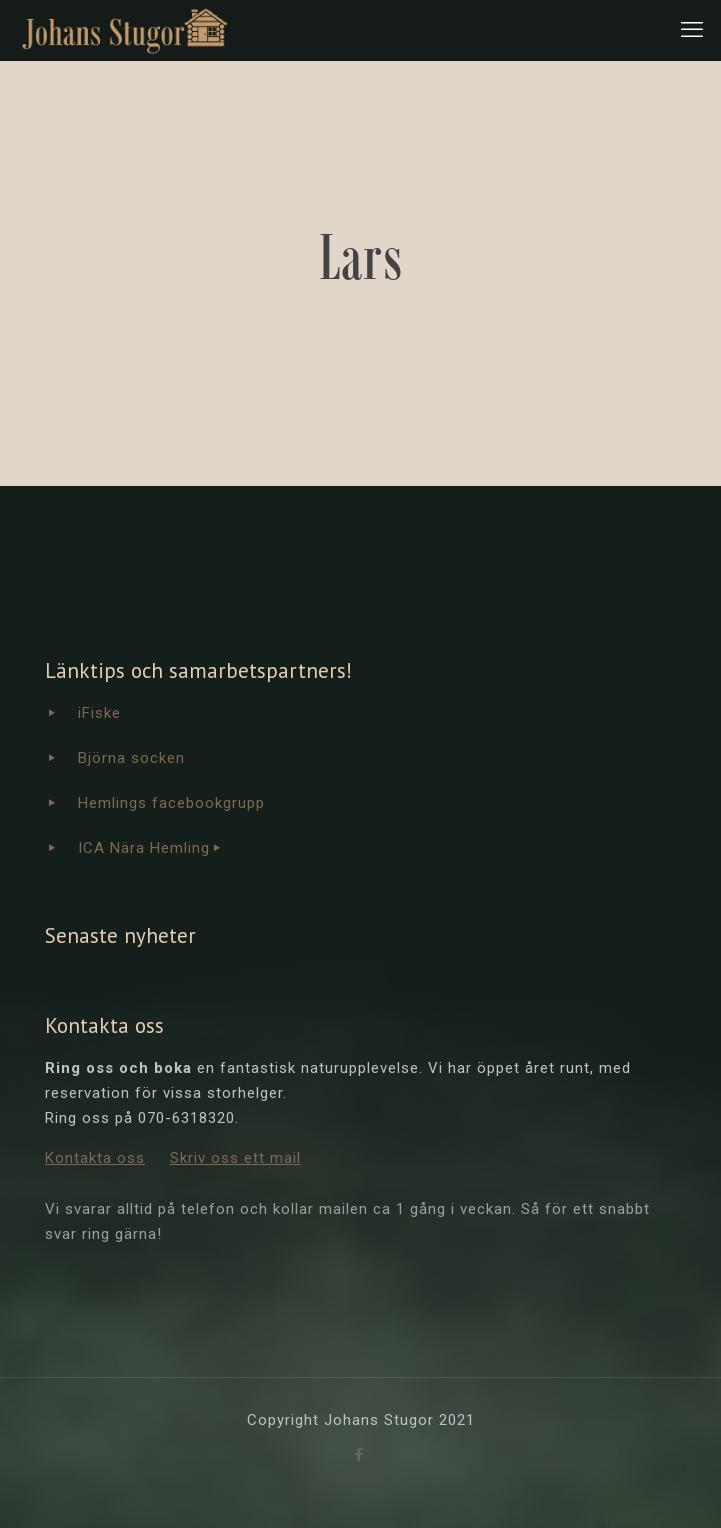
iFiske (99, 713)
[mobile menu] (694, 30)
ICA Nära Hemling (144, 848)
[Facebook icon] (361, 1455)
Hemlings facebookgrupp (171, 803)
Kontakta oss (95, 1158)
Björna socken (131, 758)
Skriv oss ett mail (235, 1158)
